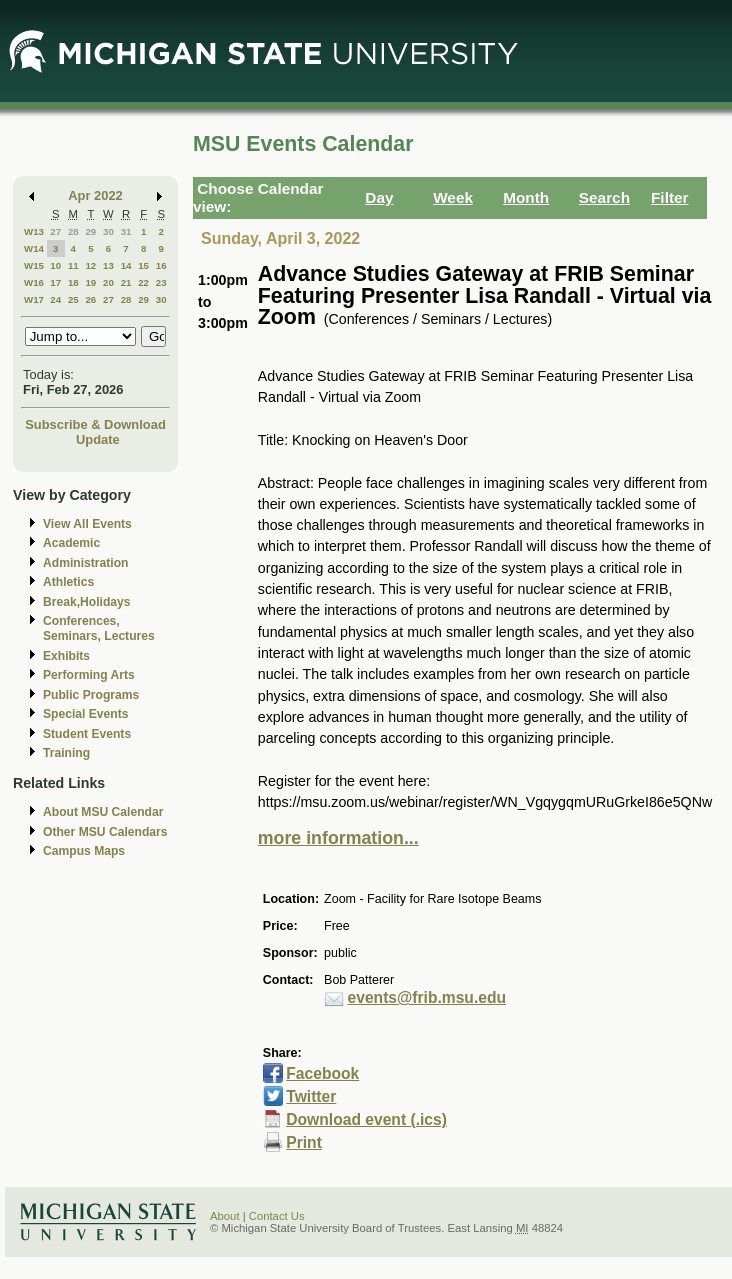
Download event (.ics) (366, 1119)
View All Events (87, 524)
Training (66, 753)
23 (161, 282)
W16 (34, 282)
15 (143, 265)
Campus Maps (84, 851)
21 (126, 282)
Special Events (85, 714)
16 (161, 265)
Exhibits (66, 656)
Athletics (68, 582)
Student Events (87, 734)
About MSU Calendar (103, 812)
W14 (34, 248)
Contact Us (277, 1216)
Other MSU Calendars (105, 832)
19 (90, 282)
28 (73, 231)
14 (126, 265)
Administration (85, 563)
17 (55, 282)
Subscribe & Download (95, 424)
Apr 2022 (95, 195)
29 (90, 231)
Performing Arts (89, 675)
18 (73, 282)
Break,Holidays (87, 602)
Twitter (311, 1096)
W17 (34, 299)
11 (73, 265)
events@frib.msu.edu (427, 997)
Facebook (322, 1073)
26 (90, 299)
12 (90, 265)
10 (55, 265)
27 (55, 231)
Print (304, 1142)
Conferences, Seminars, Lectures (99, 628)
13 (108, 265)
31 (126, 231)
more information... (338, 838)
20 (108, 282)
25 (73, 299)
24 (55, 299)
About (225, 1216)
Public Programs (91, 695)
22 (143, 282)
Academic (71, 543)
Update (98, 439)
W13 (34, 231)
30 (108, 231)
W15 (34, 265)
